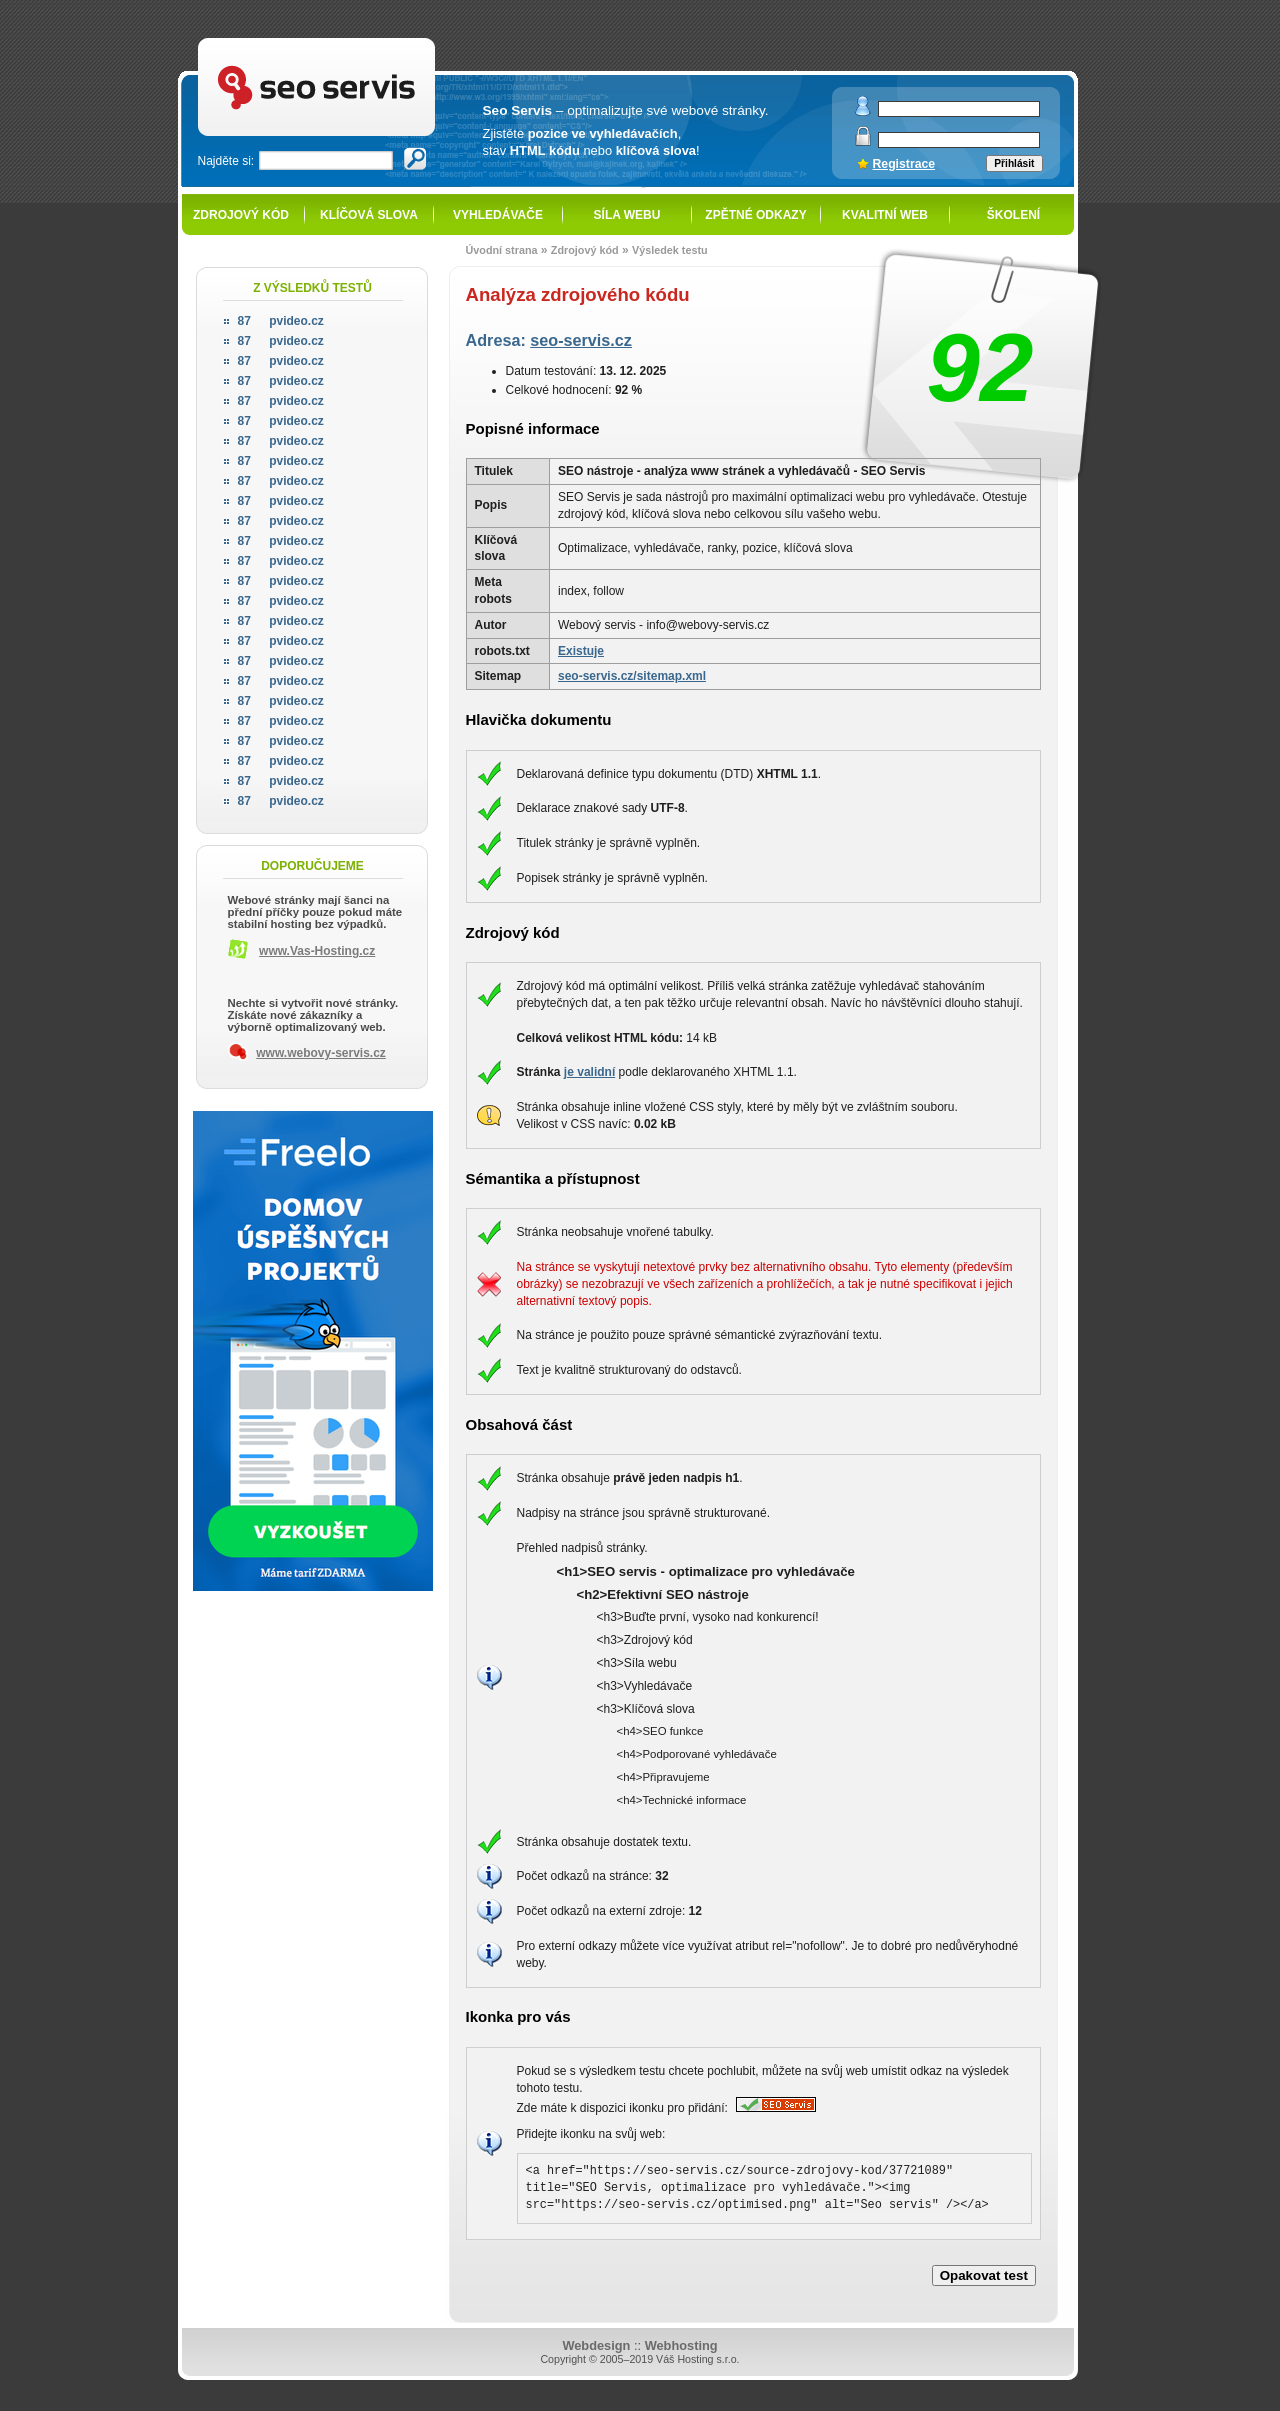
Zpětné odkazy (755, 215)
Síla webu (627, 215)
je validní (589, 1072)
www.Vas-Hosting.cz (317, 951)
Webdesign (596, 2345)
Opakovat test (984, 2275)
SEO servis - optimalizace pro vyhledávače (358, 40)
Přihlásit (1014, 163)
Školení (1013, 215)
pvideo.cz (281, 321)
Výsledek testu (670, 250)
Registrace (904, 164)
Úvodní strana (502, 250)
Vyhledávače (498, 215)
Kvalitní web (885, 215)
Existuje (581, 651)
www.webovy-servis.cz (321, 1053)
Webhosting (681, 2345)
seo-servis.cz (581, 340)
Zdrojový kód (241, 215)
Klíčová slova (369, 215)
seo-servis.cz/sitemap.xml (632, 676)
